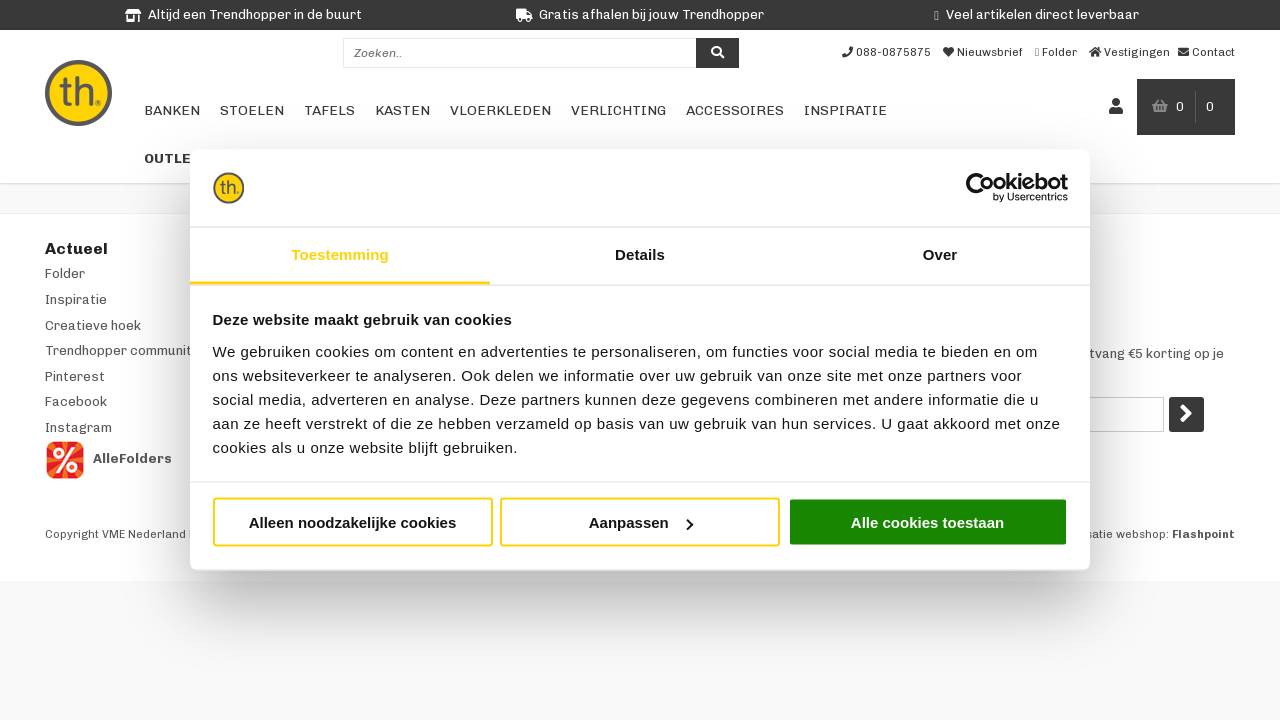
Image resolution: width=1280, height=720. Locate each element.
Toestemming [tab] (340, 253)
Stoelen (252, 110)
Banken (172, 110)
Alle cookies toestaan (927, 522)
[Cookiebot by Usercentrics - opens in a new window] (980, 188)
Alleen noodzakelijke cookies (353, 522)
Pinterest (75, 376)
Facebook (76, 401)
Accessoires (735, 110)
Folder (65, 273)
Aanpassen (641, 522)
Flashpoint (1203, 534)
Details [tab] (640, 253)
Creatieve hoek (93, 325)
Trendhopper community (122, 350)
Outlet (172, 158)
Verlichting (618, 110)
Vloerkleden (500, 110)
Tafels (329, 110)
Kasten (402, 110)
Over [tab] (940, 253)
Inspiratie (845, 110)
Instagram (78, 427)
